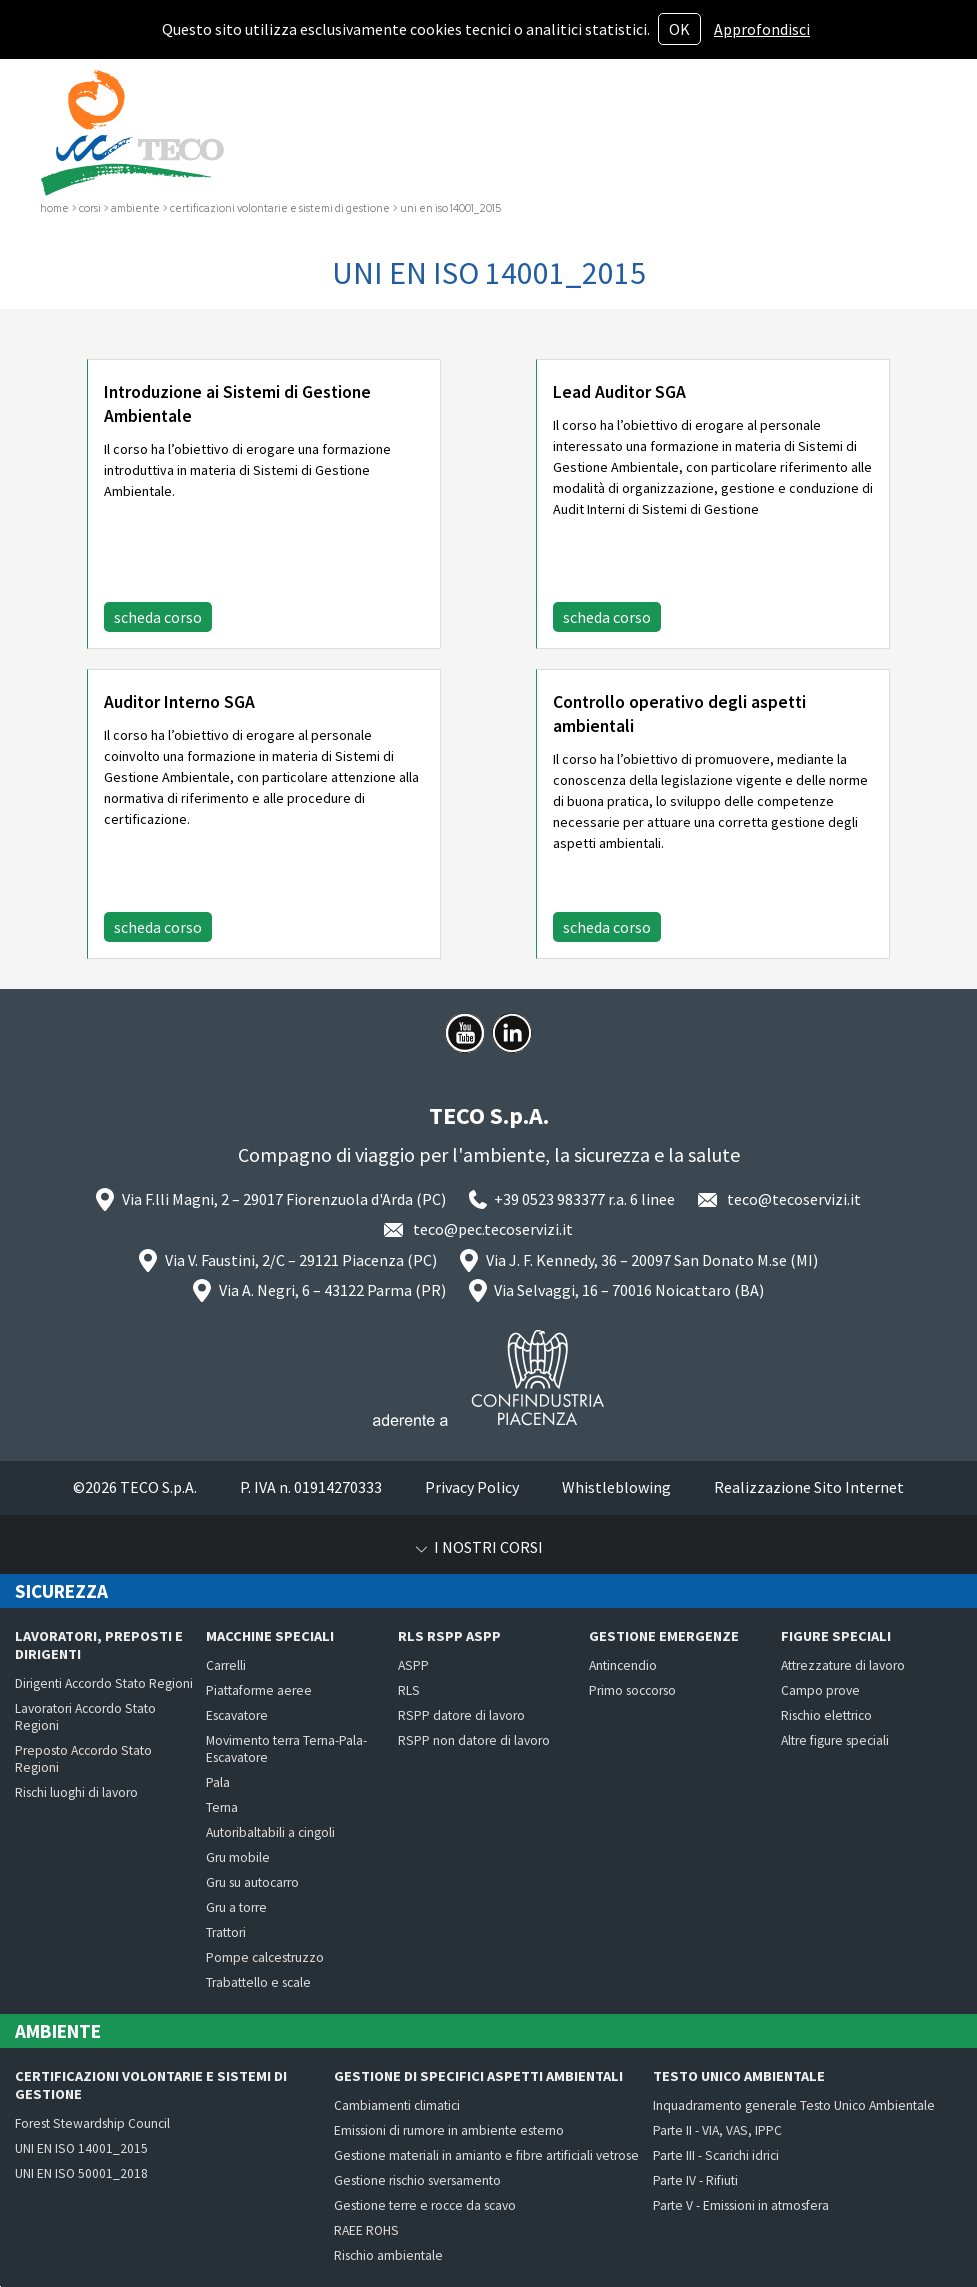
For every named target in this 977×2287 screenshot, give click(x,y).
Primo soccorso (632, 1690)
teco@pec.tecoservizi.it (493, 1229)
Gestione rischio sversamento (417, 2180)
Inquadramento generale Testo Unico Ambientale (794, 2105)
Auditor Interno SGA (179, 702)
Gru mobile (238, 1857)
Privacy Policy (472, 1487)
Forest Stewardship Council (92, 2123)
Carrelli (226, 1665)
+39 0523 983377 (549, 1199)
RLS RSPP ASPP (449, 1636)
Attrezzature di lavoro (843, 1665)
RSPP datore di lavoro (461, 1715)
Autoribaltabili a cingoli (270, 1832)
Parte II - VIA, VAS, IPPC (717, 2130)
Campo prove (820, 1690)
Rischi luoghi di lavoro (76, 1792)
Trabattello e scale (258, 1982)
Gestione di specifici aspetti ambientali (478, 2076)
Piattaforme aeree (259, 1690)
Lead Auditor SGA (619, 392)
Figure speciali (836, 1636)
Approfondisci (762, 29)
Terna (222, 1807)
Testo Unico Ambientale (739, 2076)
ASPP (413, 1665)
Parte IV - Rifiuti (695, 2180)
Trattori (226, 1932)
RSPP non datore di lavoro (474, 1740)
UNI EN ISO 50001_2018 (81, 2173)
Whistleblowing (616, 1487)
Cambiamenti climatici (397, 2105)
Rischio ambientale (388, 2255)
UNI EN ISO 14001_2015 (81, 2148)
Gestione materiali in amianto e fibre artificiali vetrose (486, 2155)
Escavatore (237, 1715)
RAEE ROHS (366, 2230)
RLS (409, 1690)
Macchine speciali (270, 1636)
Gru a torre (236, 1907)
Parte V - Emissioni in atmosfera (741, 2205)
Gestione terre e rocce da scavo (425, 2205)
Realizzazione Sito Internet (809, 1487)
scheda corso (158, 617)
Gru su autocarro (252, 1882)
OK (679, 29)
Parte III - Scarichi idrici (716, 2155)
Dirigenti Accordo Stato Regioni (104, 1683)
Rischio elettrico (826, 1715)
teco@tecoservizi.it (794, 1199)
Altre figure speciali (835, 1740)
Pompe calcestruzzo (265, 1957)
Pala (218, 1782)
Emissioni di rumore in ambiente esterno (449, 2130)
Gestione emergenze (664, 1636)
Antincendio (623, 1665)
